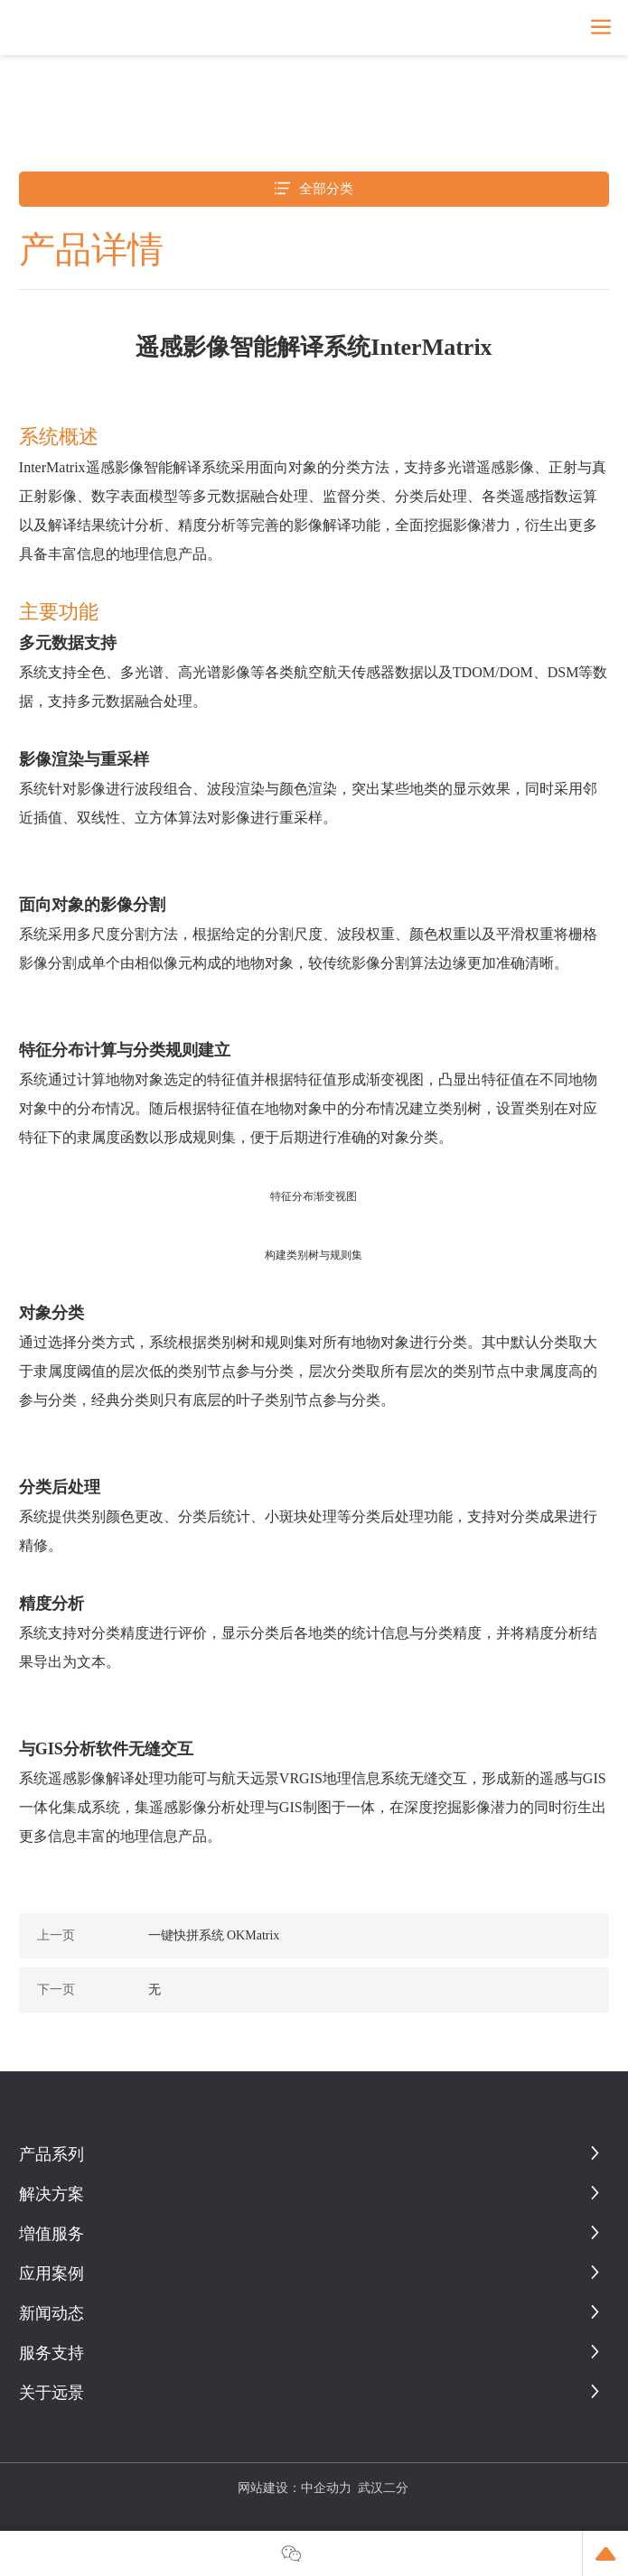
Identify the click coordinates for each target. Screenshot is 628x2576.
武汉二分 (383, 2488)
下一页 (56, 1989)
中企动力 (326, 2488)
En (566, 26)
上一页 (56, 1935)
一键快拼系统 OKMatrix (214, 1935)
